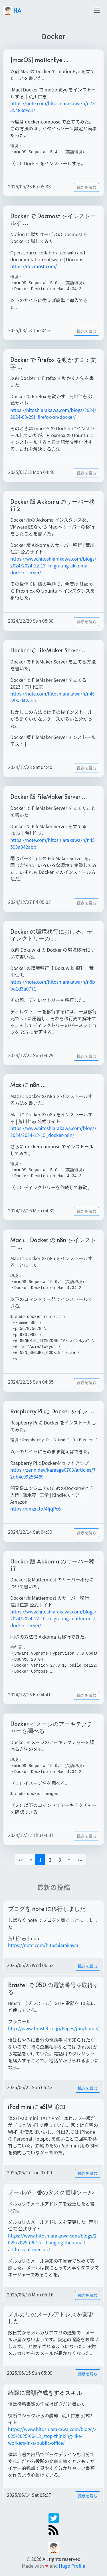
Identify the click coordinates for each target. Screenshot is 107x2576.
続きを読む (86, 187)
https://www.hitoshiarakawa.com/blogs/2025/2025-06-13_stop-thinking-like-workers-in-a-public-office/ (52, 2436)
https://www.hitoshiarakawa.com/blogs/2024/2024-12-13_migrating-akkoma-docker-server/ (53, 565)
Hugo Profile (72, 2565)
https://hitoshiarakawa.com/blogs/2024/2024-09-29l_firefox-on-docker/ (53, 413)
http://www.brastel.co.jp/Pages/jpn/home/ (53, 2028)
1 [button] (40, 1859)
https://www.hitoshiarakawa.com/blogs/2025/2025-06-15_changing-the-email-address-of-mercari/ (52, 2242)
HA (12, 10)
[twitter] (53, 2517)
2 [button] (50, 1859)
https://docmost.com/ (33, 266)
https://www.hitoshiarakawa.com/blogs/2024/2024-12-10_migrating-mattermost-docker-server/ (53, 1618)
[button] (69, 1859)
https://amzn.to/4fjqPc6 (35, 1508)
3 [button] (59, 1859)
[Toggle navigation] (97, 10)
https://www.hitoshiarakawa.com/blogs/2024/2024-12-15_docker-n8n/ (53, 1131)
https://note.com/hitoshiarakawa (43, 1945)
